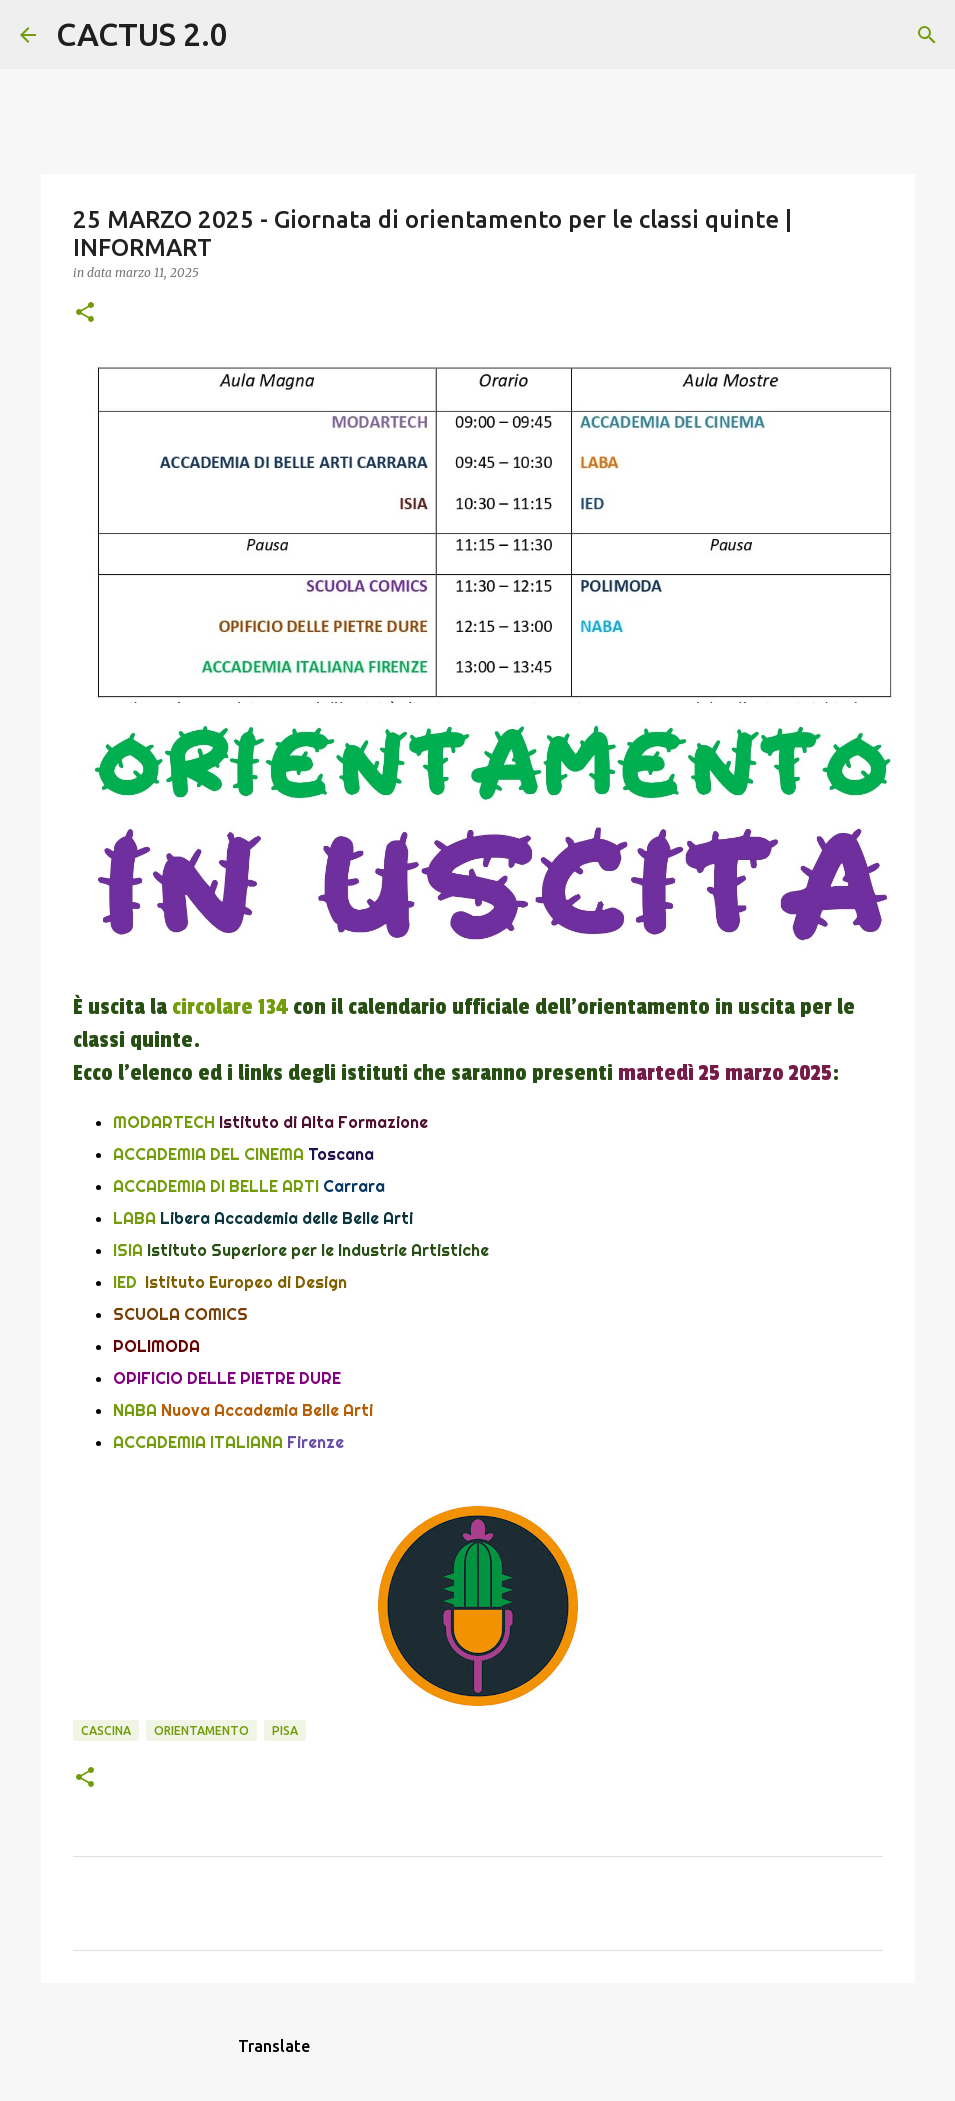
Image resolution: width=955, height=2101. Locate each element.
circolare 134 (230, 1007)
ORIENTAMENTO (201, 1730)
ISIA (128, 1250)
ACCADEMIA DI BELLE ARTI (216, 1186)
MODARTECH (166, 1122)
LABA (134, 1218)
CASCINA (106, 1730)
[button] (85, 313)
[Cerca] (256, 35)
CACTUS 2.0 (142, 34)
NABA (135, 1410)
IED (125, 1282)
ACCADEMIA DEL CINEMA (208, 1154)
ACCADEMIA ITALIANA (198, 1442)
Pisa (285, 1730)
